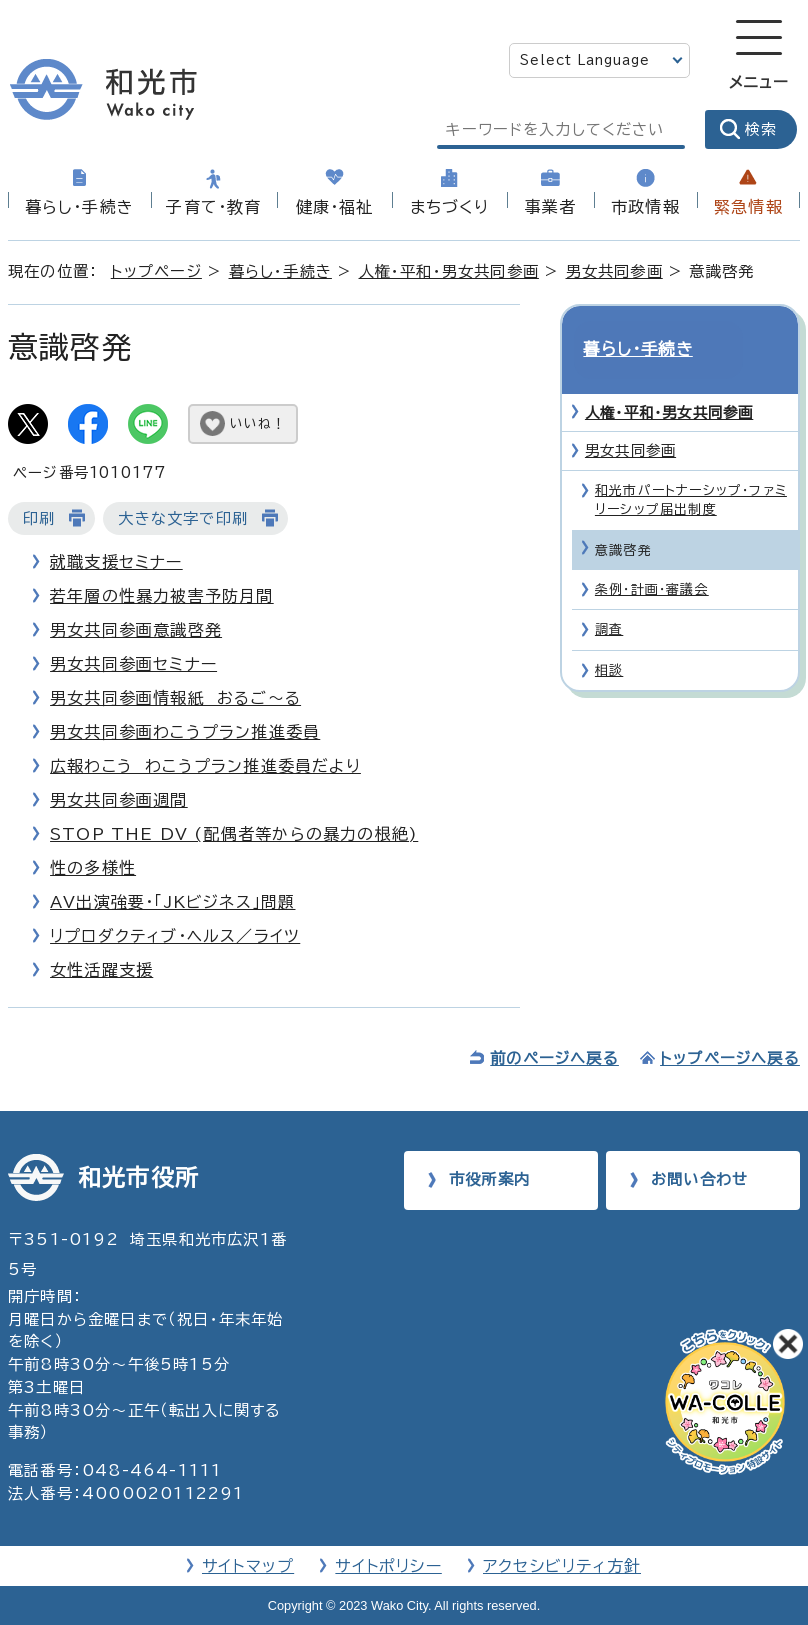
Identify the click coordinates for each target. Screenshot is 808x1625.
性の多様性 (93, 868)
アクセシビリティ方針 (562, 1566)
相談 (609, 636)
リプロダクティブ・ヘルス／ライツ (175, 936)
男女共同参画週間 (119, 800)
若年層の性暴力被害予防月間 (162, 596)
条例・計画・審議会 (652, 555)
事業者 (551, 207)
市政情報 (645, 207)
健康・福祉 (335, 207)
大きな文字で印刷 (183, 518)
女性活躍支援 (101, 970)
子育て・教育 (213, 207)
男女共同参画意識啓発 (136, 630)
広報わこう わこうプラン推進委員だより (205, 766)
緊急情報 (748, 207)
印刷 (39, 518)
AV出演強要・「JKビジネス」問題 (172, 902)
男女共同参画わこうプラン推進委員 (185, 732)
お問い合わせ (699, 1179)
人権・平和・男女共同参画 (449, 271)
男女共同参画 (614, 271)
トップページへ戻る (730, 1058)
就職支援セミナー (116, 562)
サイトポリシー (388, 1566)
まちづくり (450, 207)
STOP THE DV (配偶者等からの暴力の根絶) (234, 834)
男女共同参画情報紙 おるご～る (175, 698)
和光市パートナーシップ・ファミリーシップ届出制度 (691, 466)
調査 (609, 595)
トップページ (156, 271)
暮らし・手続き (79, 207)
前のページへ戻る (554, 1058)
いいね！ (258, 423)
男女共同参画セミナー (133, 664)
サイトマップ (248, 1566)
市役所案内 (489, 1179)
